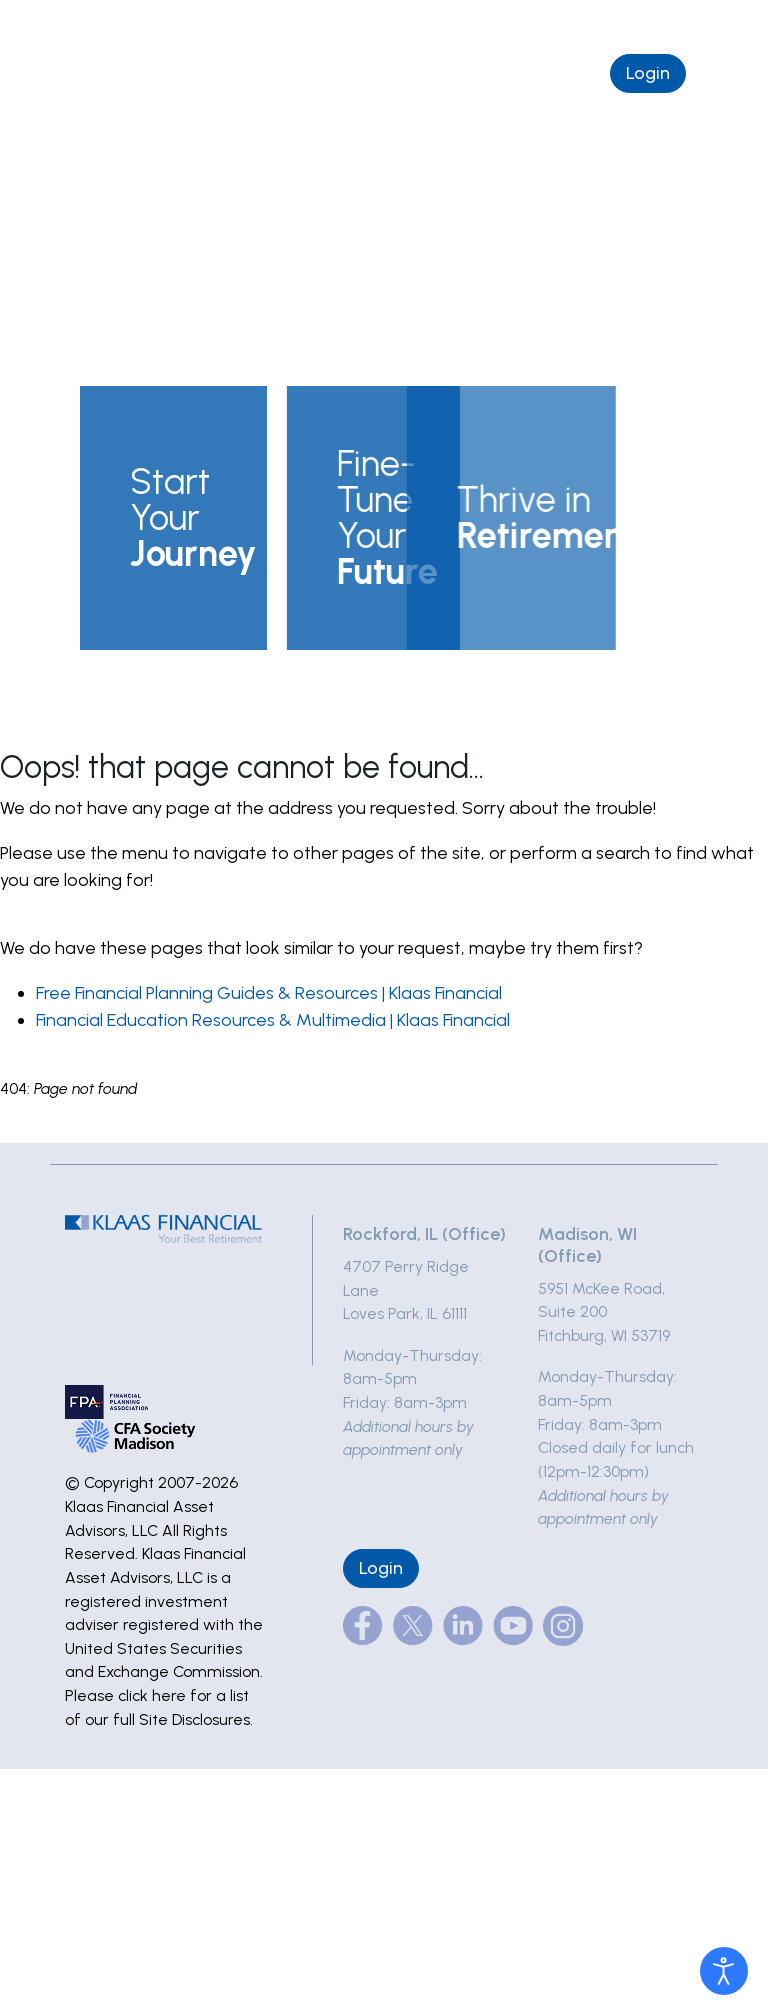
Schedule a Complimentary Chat (447, 73)
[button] (173, 518)
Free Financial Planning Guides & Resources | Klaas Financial (269, 993)
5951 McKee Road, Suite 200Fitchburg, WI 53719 (604, 1312)
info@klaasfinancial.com (638, 22)
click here (152, 1695)
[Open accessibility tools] (724, 1971)
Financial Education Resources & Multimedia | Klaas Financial (273, 1020)
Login (648, 73)
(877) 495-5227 (466, 22)
